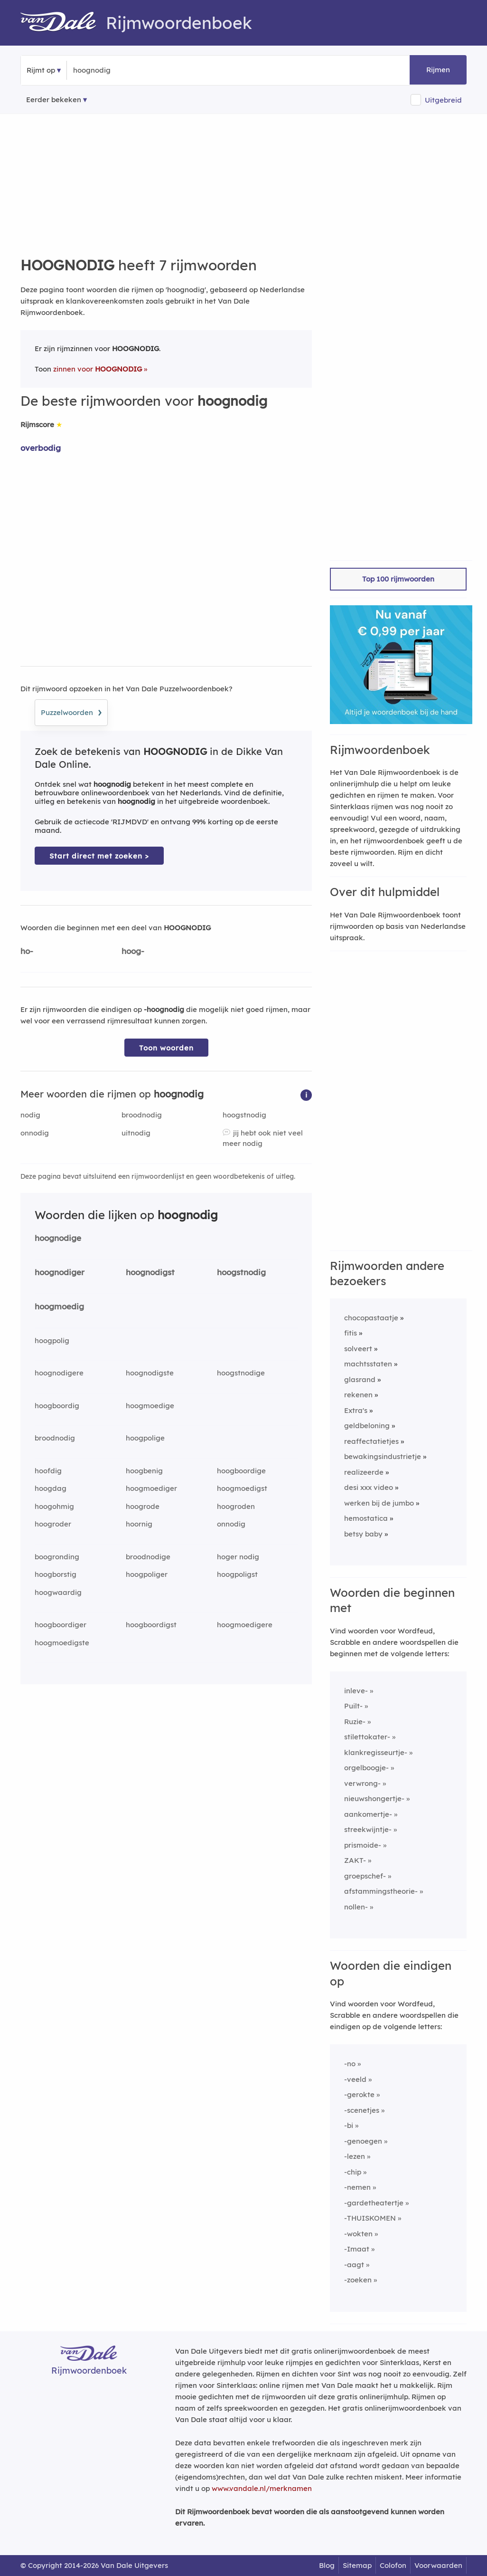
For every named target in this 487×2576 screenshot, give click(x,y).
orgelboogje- (366, 1767)
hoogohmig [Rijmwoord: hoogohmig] (54, 1506)
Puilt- (353, 1705)
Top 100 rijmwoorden (398, 578)
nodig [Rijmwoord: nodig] (30, 1114)
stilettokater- (367, 1736)
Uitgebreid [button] (443, 100)
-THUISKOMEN (370, 2218)
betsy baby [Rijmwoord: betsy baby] (363, 1533)
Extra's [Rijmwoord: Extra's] (355, 1410)
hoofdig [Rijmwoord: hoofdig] (48, 1470)
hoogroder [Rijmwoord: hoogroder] (53, 1523)
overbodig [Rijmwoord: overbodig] (40, 448)
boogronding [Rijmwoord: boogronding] (57, 1556)
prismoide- (362, 1845)
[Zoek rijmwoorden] (119, 70)
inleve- (356, 1690)
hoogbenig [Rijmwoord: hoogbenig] (144, 1470)
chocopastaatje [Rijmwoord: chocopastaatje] (371, 1317)
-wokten (358, 2233)
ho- (26, 951)
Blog (327, 2565)
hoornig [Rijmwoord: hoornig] (139, 1523)
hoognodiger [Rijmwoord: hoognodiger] (59, 1272)
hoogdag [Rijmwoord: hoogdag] (50, 1488)
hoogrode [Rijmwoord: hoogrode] (142, 1506)
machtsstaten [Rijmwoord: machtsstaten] (368, 1363)
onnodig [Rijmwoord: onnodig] (34, 1132)
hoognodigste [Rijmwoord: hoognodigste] (150, 1372)
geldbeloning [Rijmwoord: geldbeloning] (367, 1425)
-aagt (354, 2264)
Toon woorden (166, 1047)
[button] (306, 1094)
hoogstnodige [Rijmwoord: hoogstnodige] (241, 1372)
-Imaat (356, 2248)
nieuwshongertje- (374, 1798)
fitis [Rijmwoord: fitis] (350, 1332)
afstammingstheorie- (381, 1891)
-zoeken (358, 2279)
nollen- (356, 1906)
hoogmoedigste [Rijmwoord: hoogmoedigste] (62, 1642)
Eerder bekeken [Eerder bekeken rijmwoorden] (53, 99)
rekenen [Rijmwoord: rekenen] (358, 1394)
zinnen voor (97, 368)
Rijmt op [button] (41, 70)
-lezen (354, 2156)
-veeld (355, 2079)
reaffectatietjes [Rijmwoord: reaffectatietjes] (371, 1441)
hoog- (133, 951)
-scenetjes (361, 2110)
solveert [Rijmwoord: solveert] (358, 1348)
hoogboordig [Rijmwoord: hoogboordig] (57, 1405)
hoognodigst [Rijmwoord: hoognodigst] (150, 1272)
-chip (352, 2171)
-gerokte (359, 2094)
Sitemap (357, 2565)
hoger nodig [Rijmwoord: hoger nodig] (238, 1556)
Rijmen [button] (438, 69)
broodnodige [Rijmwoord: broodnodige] (148, 1556)
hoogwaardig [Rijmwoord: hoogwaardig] (58, 1592)
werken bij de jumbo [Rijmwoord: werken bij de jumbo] (379, 1502)
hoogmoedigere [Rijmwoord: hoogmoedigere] (244, 1624)
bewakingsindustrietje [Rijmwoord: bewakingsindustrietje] (382, 1456)
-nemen (357, 2187)
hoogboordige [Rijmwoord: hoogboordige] (241, 1470)
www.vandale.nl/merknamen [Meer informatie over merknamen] (262, 2488)
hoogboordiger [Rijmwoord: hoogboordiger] (60, 1624)
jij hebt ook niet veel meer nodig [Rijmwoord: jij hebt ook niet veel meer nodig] (263, 1138)
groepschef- (365, 1875)
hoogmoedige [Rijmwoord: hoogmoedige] (150, 1405)
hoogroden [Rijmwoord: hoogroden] (236, 1506)
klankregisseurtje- (375, 1752)
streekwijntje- (368, 1829)
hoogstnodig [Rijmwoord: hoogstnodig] (244, 1114)
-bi (348, 2125)
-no (350, 2063)
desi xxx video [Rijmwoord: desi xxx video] (368, 1487)
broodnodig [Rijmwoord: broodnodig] (142, 1114)
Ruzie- (354, 1721)
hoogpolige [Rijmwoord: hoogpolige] (145, 1437)
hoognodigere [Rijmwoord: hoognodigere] (59, 1372)
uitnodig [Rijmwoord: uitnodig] (136, 1132)
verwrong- (362, 1783)
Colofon (393, 2565)
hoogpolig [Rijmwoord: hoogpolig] (52, 1340)
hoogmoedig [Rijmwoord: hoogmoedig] (59, 1306)
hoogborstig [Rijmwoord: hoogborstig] (55, 1574)
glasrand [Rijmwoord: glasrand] (359, 1379)
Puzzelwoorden (71, 711)
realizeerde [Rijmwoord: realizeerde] (364, 1472)
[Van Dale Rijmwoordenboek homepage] (63, 22)
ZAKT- (355, 1860)
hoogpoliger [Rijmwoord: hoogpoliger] (147, 1574)
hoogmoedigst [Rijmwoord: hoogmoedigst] (242, 1488)
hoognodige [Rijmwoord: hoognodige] (58, 1238)
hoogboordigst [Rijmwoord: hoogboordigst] (151, 1624)
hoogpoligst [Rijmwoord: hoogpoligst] (237, 1574)
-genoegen (363, 2141)
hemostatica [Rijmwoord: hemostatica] (366, 1518)
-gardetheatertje (373, 2202)
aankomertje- (368, 1814)
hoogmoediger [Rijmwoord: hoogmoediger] (151, 1488)
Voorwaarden (438, 2565)
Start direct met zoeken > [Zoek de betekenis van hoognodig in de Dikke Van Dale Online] (99, 855)
